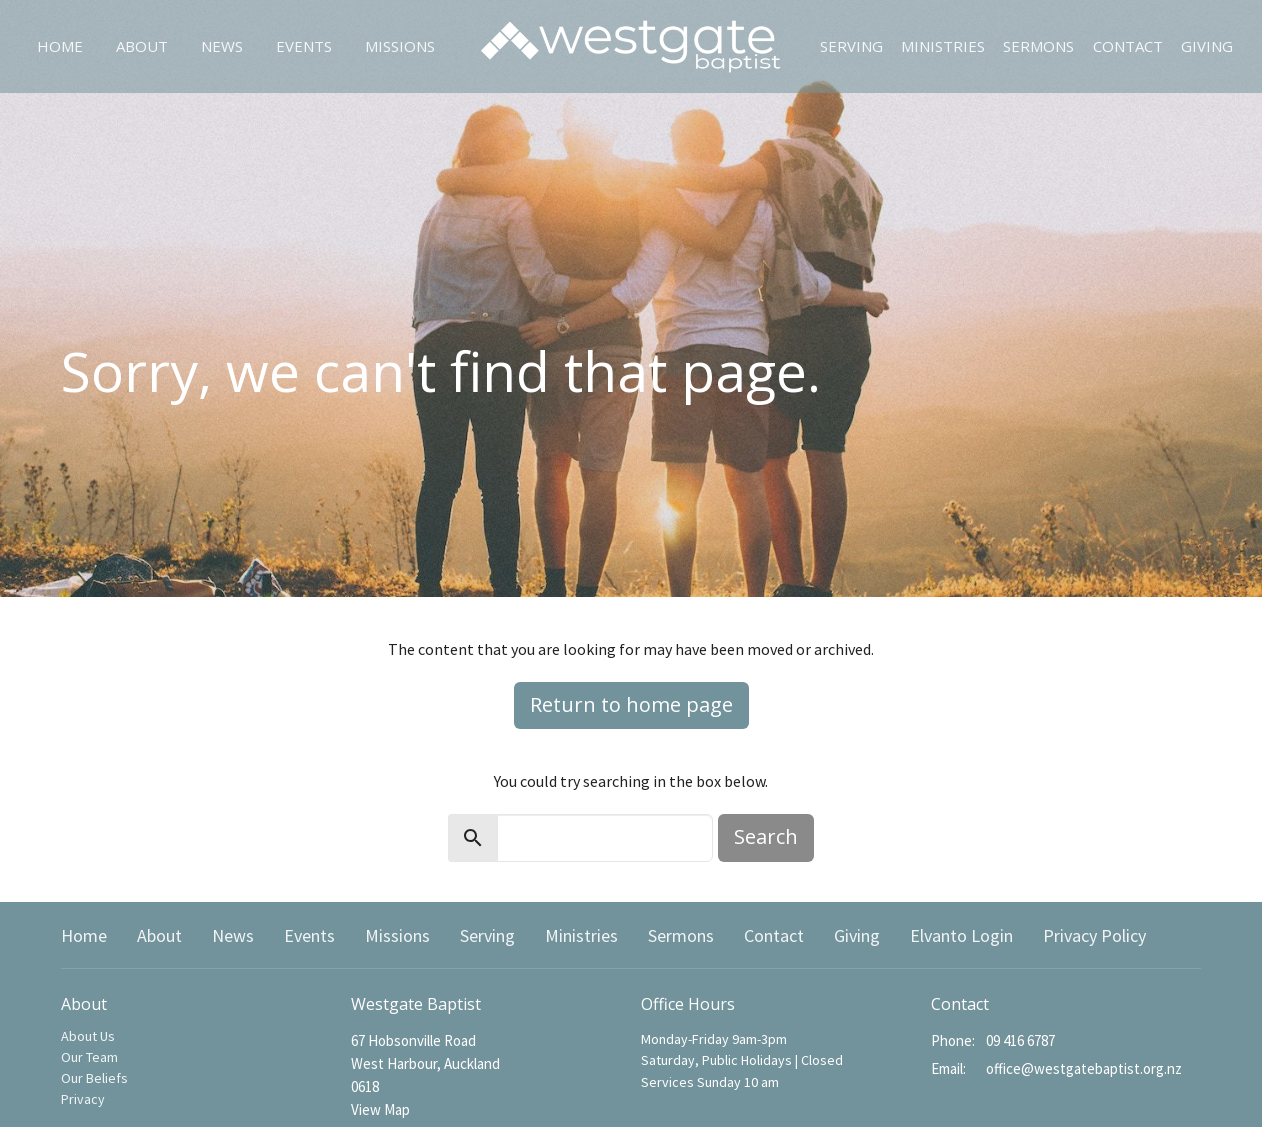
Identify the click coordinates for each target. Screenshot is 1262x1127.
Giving (1207, 46)
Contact (1128, 46)
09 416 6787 (1020, 1040)
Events (304, 46)
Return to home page (631, 704)
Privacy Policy (1094, 935)
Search (766, 836)
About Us (88, 1036)
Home (60, 46)
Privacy (83, 1099)
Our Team (89, 1057)
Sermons (1038, 46)
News (222, 46)
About (142, 46)
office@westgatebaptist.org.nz (1084, 1068)
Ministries (943, 46)
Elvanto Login (961, 935)
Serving (851, 46)
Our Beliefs (94, 1078)
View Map (380, 1109)
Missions (400, 46)
